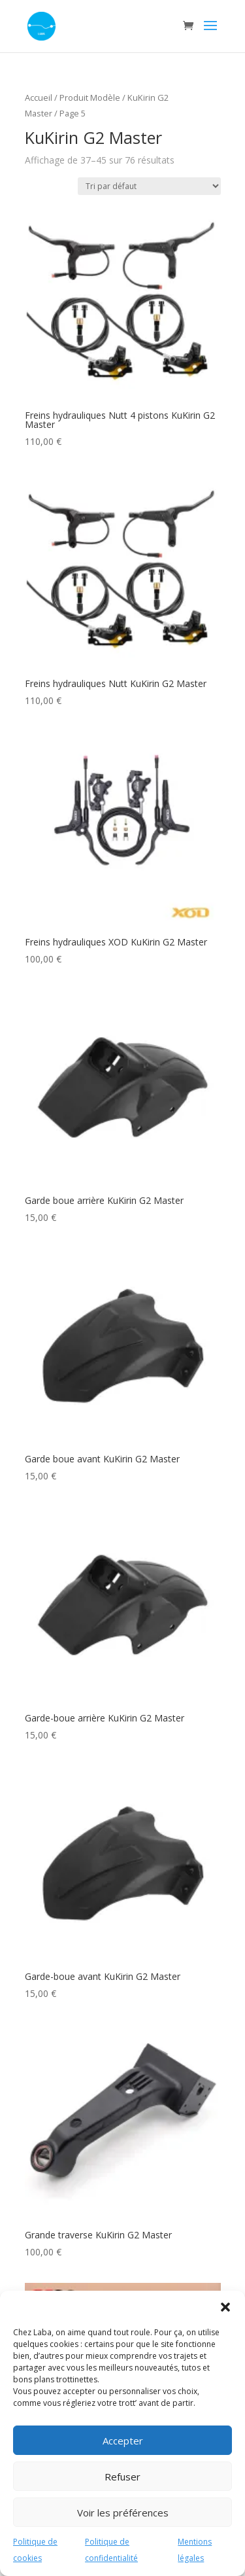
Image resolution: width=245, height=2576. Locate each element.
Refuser (122, 2476)
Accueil (38, 97)
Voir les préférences (123, 2512)
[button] (225, 2307)
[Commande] (149, 186)
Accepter (123, 2440)
